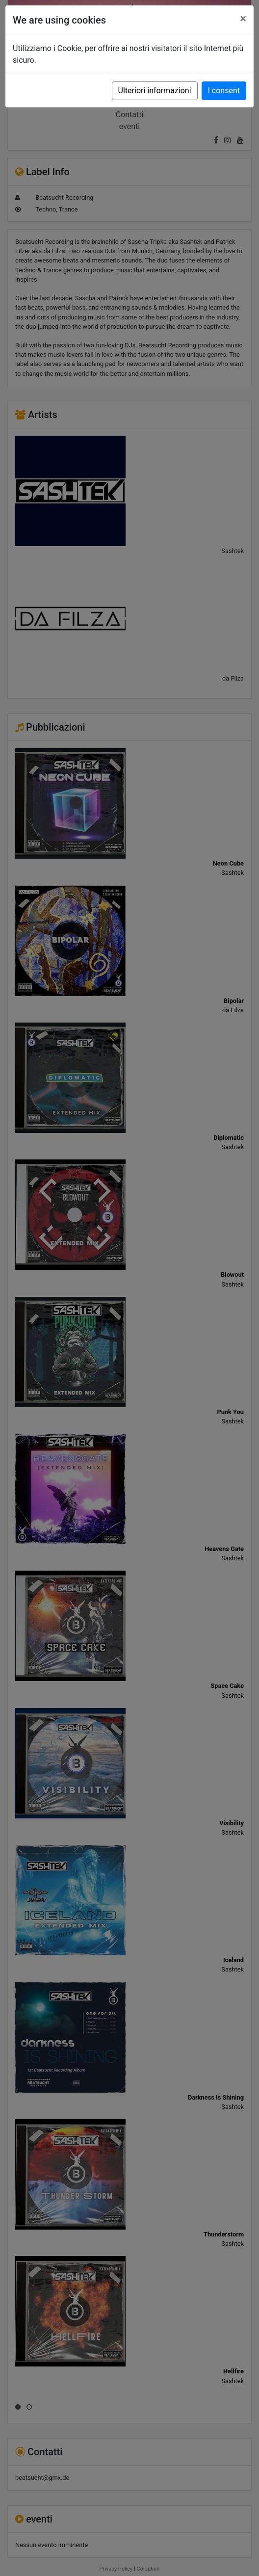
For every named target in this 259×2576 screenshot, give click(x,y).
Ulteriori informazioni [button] (154, 90)
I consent (224, 90)
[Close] (243, 18)
